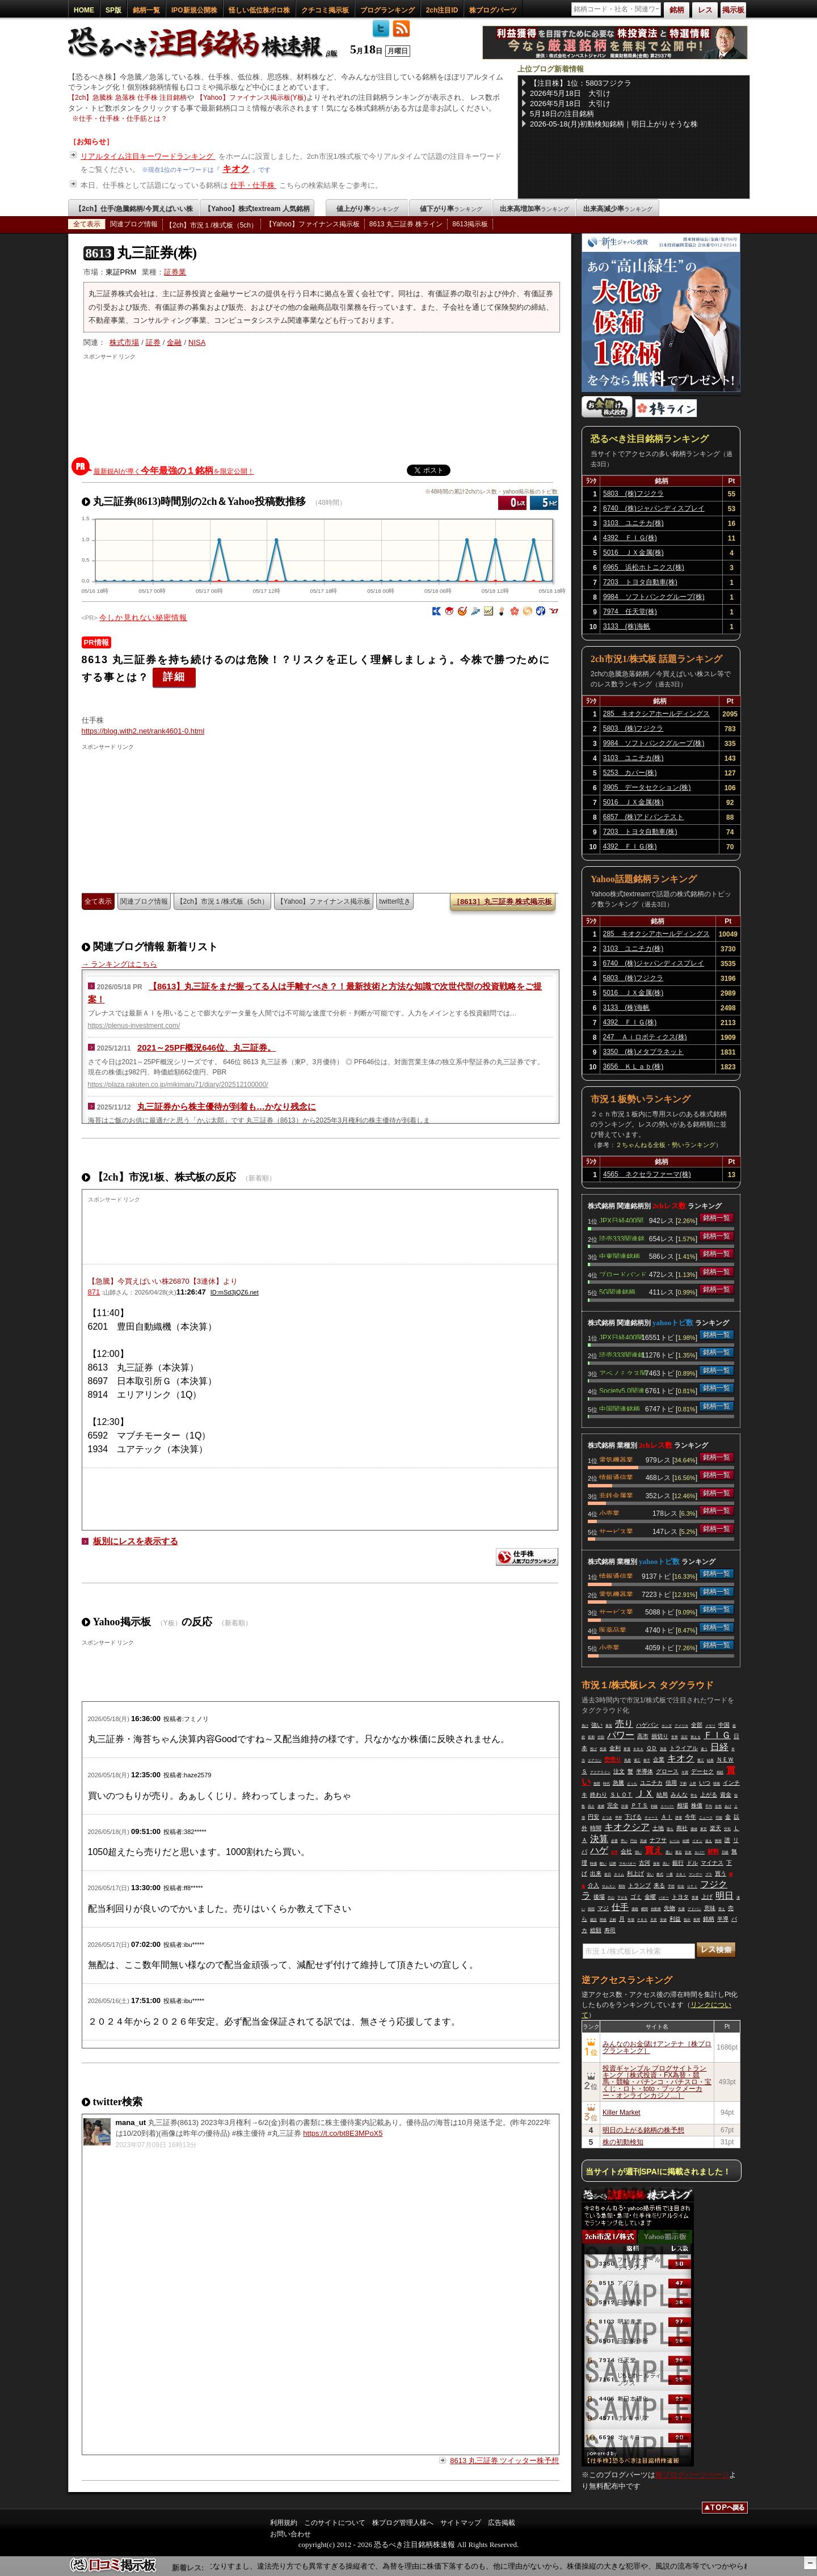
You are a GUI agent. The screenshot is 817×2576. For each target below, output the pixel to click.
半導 (722, 1919)
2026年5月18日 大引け (570, 93)
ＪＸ (644, 1793)
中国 (724, 1725)
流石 (684, 1737)
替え (721, 1909)
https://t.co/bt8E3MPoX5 (342, 2133)
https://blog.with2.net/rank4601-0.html (143, 731)
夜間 (696, 1919)
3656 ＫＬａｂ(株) (633, 1066)
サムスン (609, 1886)
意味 (709, 1908)
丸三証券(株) (140, 252)
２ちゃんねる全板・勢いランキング (665, 1144)
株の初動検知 (623, 2142)
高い (666, 1863)
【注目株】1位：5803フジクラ (580, 83)
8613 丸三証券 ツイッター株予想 (504, 2460)
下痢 (683, 1783)
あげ (728, 1806)
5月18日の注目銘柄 (562, 113)
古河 (644, 1863)
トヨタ (680, 1897)
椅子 (646, 1760)
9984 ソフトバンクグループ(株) (654, 597)
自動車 (656, 1909)
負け (585, 1725)
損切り (659, 1736)
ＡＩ (666, 1817)
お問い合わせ (290, 2534)
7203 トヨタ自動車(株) (640, 582)
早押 (618, 1817)
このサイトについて (334, 2523)
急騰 (618, 1783)
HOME (84, 10)
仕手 (614, 1852)
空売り (612, 1759)
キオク (236, 169)
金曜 (650, 1897)
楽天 (715, 1828)
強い (597, 1725)
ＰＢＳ (642, 1919)
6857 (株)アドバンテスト (643, 817)
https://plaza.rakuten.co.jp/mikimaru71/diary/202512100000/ (178, 1085)
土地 (658, 1828)
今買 (684, 1772)
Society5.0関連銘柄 (622, 1390)
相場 (682, 1805)
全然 (718, 1806)
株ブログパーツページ (692, 2474)
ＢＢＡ (638, 1749)
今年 (690, 1817)
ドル (692, 1863)
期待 (621, 1886)
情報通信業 (616, 1476)
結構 (686, 1841)
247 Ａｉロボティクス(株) (645, 1037)
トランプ (639, 1885)
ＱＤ (651, 1748)
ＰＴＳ (639, 1805)
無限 (596, 1783)
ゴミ (636, 1897)
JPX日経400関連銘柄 (621, 1219)
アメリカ (681, 1725)
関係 (603, 1919)
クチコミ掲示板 (325, 10)
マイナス (712, 1863)
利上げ (635, 1873)
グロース (667, 1771)
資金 (725, 1794)
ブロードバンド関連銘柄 (623, 1273)
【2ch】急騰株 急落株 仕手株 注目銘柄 (127, 98)
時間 (595, 1828)
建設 (593, 1919)
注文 (619, 1771)
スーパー (667, 1806)
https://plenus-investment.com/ (134, 1026)
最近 (678, 1852)
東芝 (703, 1829)
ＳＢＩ (681, 1874)
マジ (603, 1908)
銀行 (678, 1863)
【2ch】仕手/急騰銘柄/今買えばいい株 (133, 209)
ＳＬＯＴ (621, 1794)
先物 (669, 1908)
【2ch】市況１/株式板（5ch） (212, 225)
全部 (696, 1725)
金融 (174, 342)
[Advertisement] (321, 406)
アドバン (694, 1909)
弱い (638, 1852)
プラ (708, 1874)
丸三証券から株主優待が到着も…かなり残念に (226, 1106)
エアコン (594, 1760)
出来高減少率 (617, 209)
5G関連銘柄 (617, 1291)
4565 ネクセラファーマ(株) (647, 1174)
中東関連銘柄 (619, 1255)
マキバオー (627, 1863)
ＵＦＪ (692, 1886)
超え (708, 1841)
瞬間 (644, 1909)
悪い (669, 1852)
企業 (658, 1759)
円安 (593, 1817)
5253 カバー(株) (630, 773)
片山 (611, 1897)
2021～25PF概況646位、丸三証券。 (206, 1047)
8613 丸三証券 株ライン (406, 224)
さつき (607, 1817)
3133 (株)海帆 (626, 626)
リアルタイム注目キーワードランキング (148, 156)
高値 (643, 1841)
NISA (196, 342)
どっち (632, 1783)
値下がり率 (451, 209)
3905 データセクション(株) (647, 787)
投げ (593, 1749)
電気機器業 (616, 1459)
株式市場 (124, 342)
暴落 (608, 1725)
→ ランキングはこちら (120, 964)
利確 (654, 1806)
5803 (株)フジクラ (633, 494)
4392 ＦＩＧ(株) (630, 538)
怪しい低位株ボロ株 (259, 10)
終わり (598, 1794)
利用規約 (283, 2523)
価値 (693, 1829)
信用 (671, 1783)
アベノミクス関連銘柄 (623, 1372)
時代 (606, 1783)
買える (695, 1737)
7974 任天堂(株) (630, 611)
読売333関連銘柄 (622, 1238)
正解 (612, 1919)
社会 (680, 1886)
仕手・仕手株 (253, 185)
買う (720, 1873)
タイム (619, 1874)
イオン (697, 1841)
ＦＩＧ (717, 1735)
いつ (704, 1783)
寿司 (610, 1930)
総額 (595, 1930)
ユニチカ (651, 1783)
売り (624, 1723)
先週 (681, 1909)
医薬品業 (612, 1629)
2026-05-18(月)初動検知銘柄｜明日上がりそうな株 (614, 124)
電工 (637, 1760)
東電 (627, 1749)
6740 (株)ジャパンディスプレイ (654, 508)
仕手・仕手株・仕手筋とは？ (123, 119)
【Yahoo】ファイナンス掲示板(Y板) (251, 98)
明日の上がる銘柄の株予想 (643, 2130)
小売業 (609, 1512)
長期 (591, 1737)
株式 (659, 1874)
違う (704, 1749)
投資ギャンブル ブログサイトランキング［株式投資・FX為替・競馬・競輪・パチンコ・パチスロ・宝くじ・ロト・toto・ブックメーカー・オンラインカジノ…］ (657, 2081)
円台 (633, 1841)
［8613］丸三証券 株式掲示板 (503, 901)
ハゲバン (647, 1725)
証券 (153, 342)
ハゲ (599, 1850)
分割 (600, 1737)
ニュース (706, 1817)
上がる (708, 1794)
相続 (720, 1772)
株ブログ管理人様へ (402, 2523)
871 (94, 1292)
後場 (599, 1897)
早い (624, 1841)
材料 (713, 1851)
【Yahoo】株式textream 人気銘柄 (256, 209)
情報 (716, 1783)
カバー (699, 1852)
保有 (656, 1863)
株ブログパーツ (493, 10)
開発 (718, 1841)
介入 (593, 1885)
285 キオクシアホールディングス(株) (656, 715)
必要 (614, 1841)
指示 (687, 1919)
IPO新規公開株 (194, 10)
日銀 (725, 1852)
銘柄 (708, 1919)
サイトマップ (460, 2523)
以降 (612, 1863)
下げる (633, 1817)
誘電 (678, 1817)
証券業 (175, 272)
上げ (707, 1897)
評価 (624, 1806)
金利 (615, 1748)
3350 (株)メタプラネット (643, 1052)
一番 (669, 1874)
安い (650, 1874)
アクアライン (600, 1772)
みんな (679, 1794)
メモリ (710, 1725)
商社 (682, 1828)
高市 (642, 1736)
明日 (724, 1895)
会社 (626, 1851)
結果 (710, 1760)
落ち (670, 1829)
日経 (719, 1747)
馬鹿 (627, 1760)
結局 (662, 1794)
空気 (727, 1829)
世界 (674, 1737)
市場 (631, 1919)
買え (654, 1850)
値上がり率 (367, 209)
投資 (603, 1749)
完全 (612, 1805)
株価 (696, 1805)
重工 (700, 1760)
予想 (671, 1886)
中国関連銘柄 (619, 1408)
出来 (595, 1873)
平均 (708, 1806)
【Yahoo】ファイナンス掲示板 (313, 224)
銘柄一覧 (146, 10)
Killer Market (622, 2113)
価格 (634, 1909)
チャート (651, 1817)
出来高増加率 (534, 209)
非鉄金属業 (616, 1495)
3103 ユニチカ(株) (633, 523)
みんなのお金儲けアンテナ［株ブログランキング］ (657, 2047)
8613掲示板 (470, 224)
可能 (718, 1817)
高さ (591, 1806)
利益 (675, 1919)
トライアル (683, 1748)
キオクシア (627, 1827)
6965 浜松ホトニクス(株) (643, 567)
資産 (663, 1749)
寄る (693, 1795)
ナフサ (658, 1840)
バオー (664, 1897)
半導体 (644, 1771)
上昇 (692, 1783)
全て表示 (86, 224)
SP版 (113, 10)
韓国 (591, 1909)
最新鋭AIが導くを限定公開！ (174, 470)
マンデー (695, 1874)
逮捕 (600, 1806)
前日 (607, 1874)
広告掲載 (501, 2523)
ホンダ (667, 1725)
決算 (599, 1839)
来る (659, 1885)
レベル (674, 1841)
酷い (603, 1863)
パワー (620, 1735)
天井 (653, 1919)
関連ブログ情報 (134, 224)
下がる (622, 1897)
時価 (593, 1863)
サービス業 (616, 1530)
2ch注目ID (442, 10)
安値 (663, 1919)
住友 (688, 1852)
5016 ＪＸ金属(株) (633, 552)
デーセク (702, 1771)
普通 (695, 1897)
